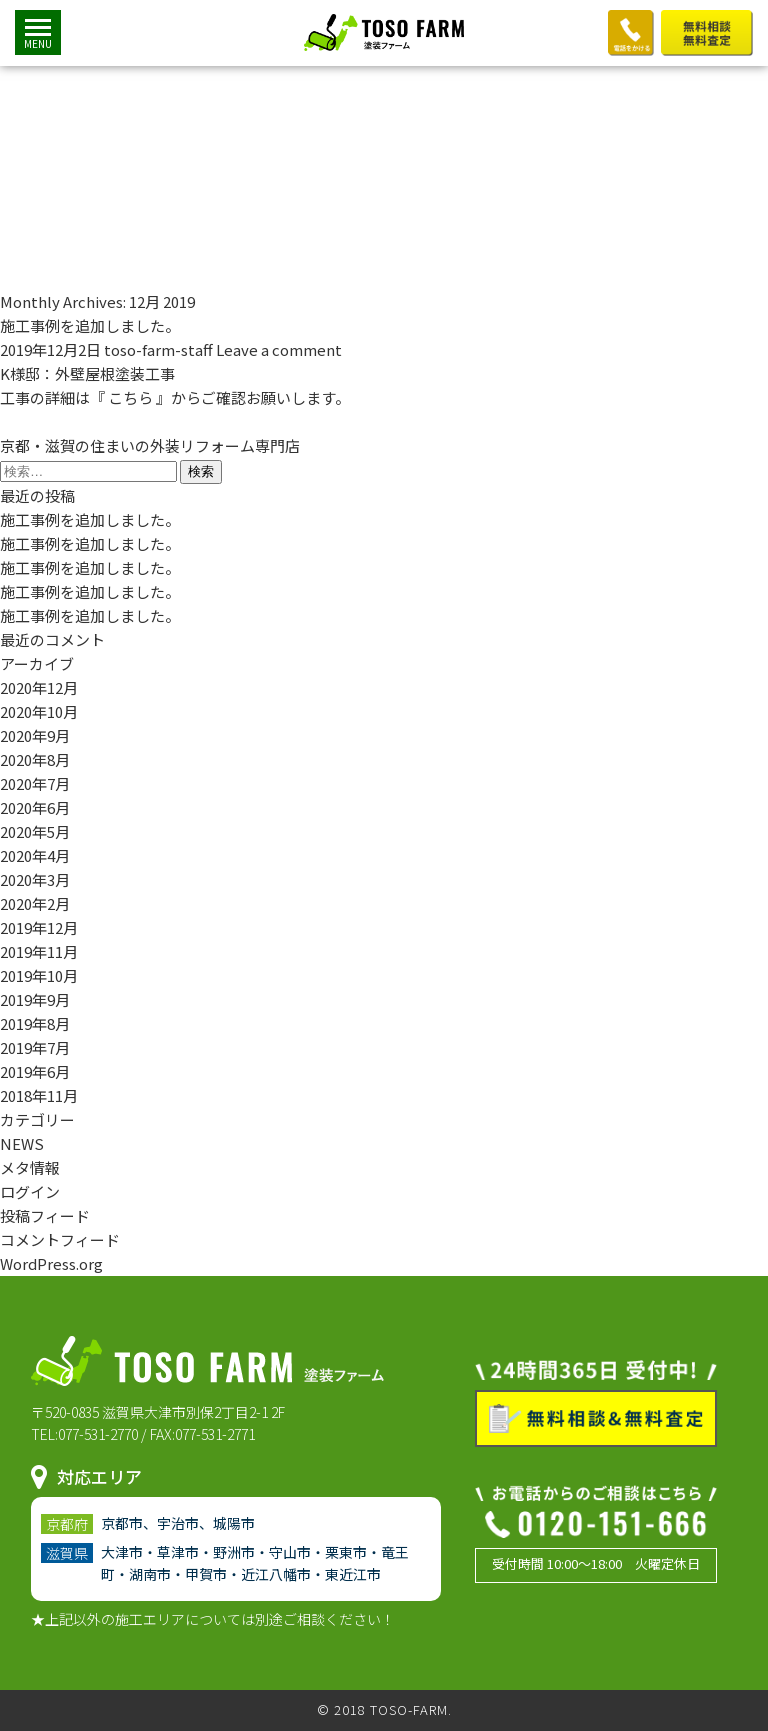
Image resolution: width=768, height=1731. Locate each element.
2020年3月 (35, 879)
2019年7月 (35, 1047)
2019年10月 (39, 975)
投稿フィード (45, 1215)
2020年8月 (35, 759)
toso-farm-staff (158, 349)
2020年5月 (35, 831)
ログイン (30, 1191)
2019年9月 (35, 999)
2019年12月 (39, 927)
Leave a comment (279, 349)
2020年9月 (35, 735)
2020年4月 (35, 855)
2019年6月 (35, 1071)
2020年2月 (35, 903)
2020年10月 (39, 711)
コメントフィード (60, 1239)
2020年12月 (39, 687)
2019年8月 (35, 1023)
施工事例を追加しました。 (90, 325)
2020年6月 (35, 807)
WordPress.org (51, 1263)
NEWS (22, 1143)
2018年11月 (39, 1095)
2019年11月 (39, 951)
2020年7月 (35, 783)
